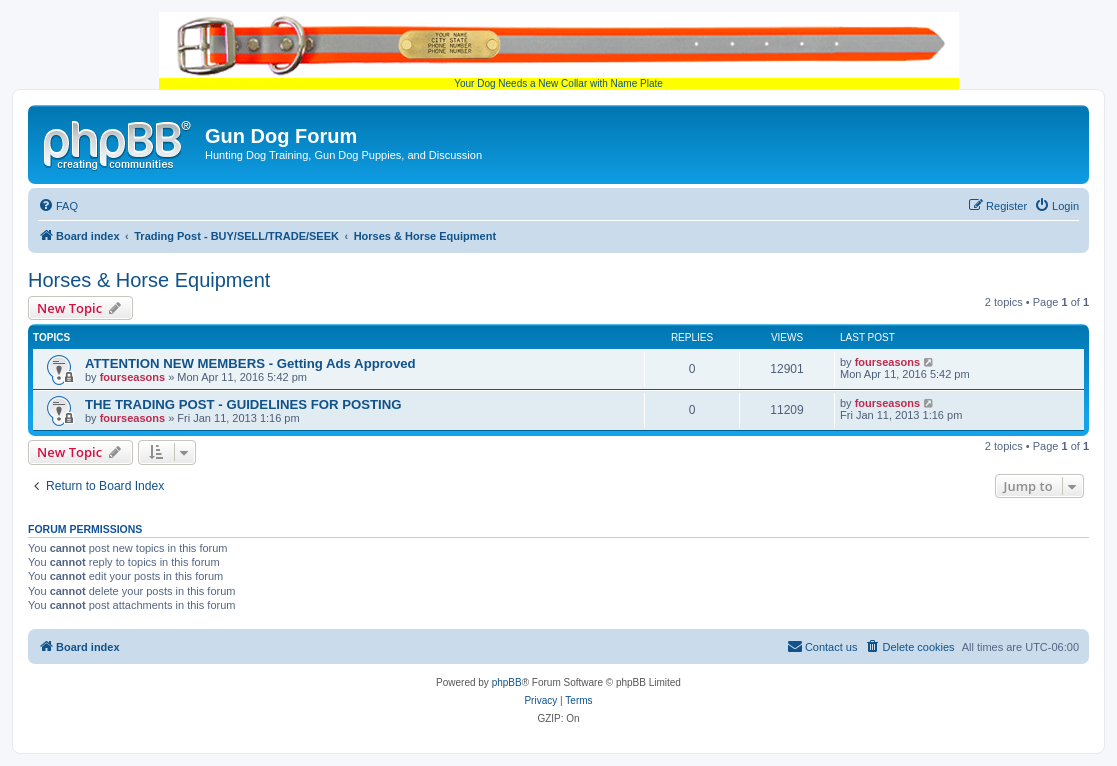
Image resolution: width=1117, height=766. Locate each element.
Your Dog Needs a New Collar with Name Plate (559, 50)
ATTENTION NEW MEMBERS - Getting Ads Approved (250, 363)
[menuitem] (58, 206)
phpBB (507, 682)
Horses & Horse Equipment (149, 280)
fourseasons (132, 377)
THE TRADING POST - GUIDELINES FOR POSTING (243, 404)
